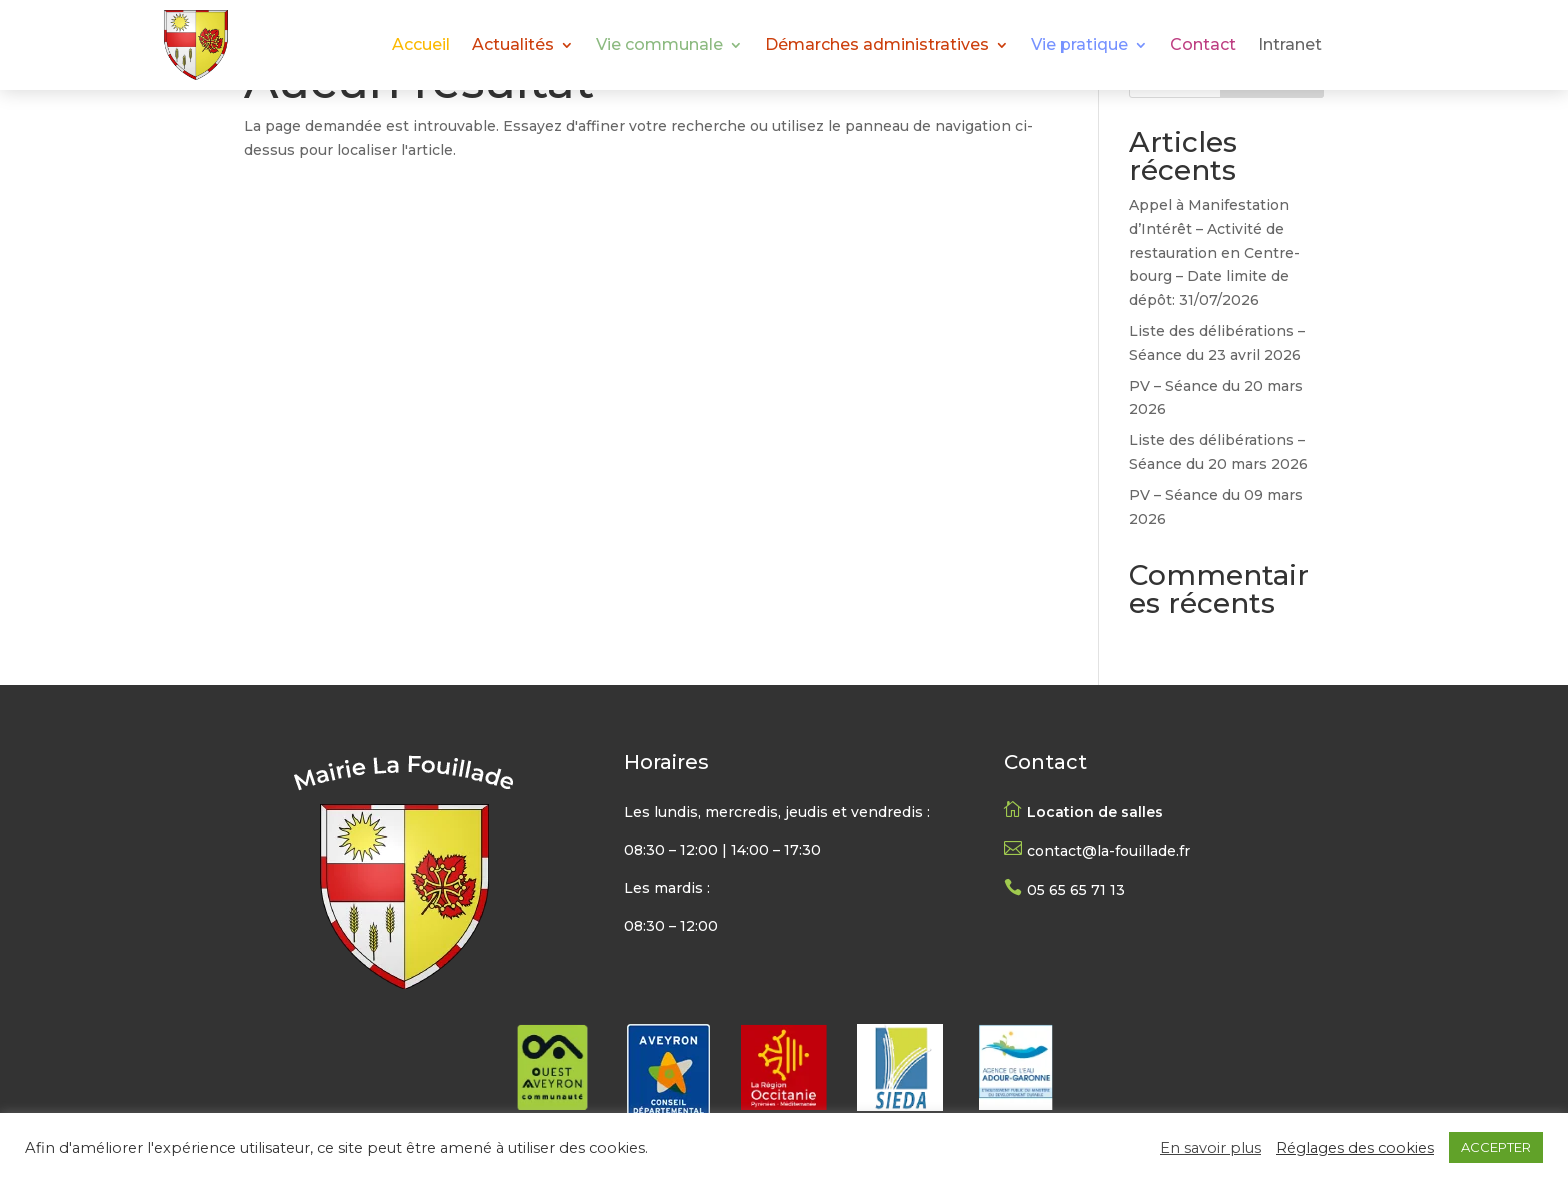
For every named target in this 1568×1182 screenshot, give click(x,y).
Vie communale (659, 46)
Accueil (421, 46)
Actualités (513, 46)
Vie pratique (1079, 46)
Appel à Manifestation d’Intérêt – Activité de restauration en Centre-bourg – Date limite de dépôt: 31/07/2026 (1214, 252)
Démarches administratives (877, 46)
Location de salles (1095, 812)
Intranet (1290, 46)
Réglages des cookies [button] (1355, 1148)
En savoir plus (1210, 1148)
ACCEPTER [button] (1496, 1147)
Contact (1203, 46)
